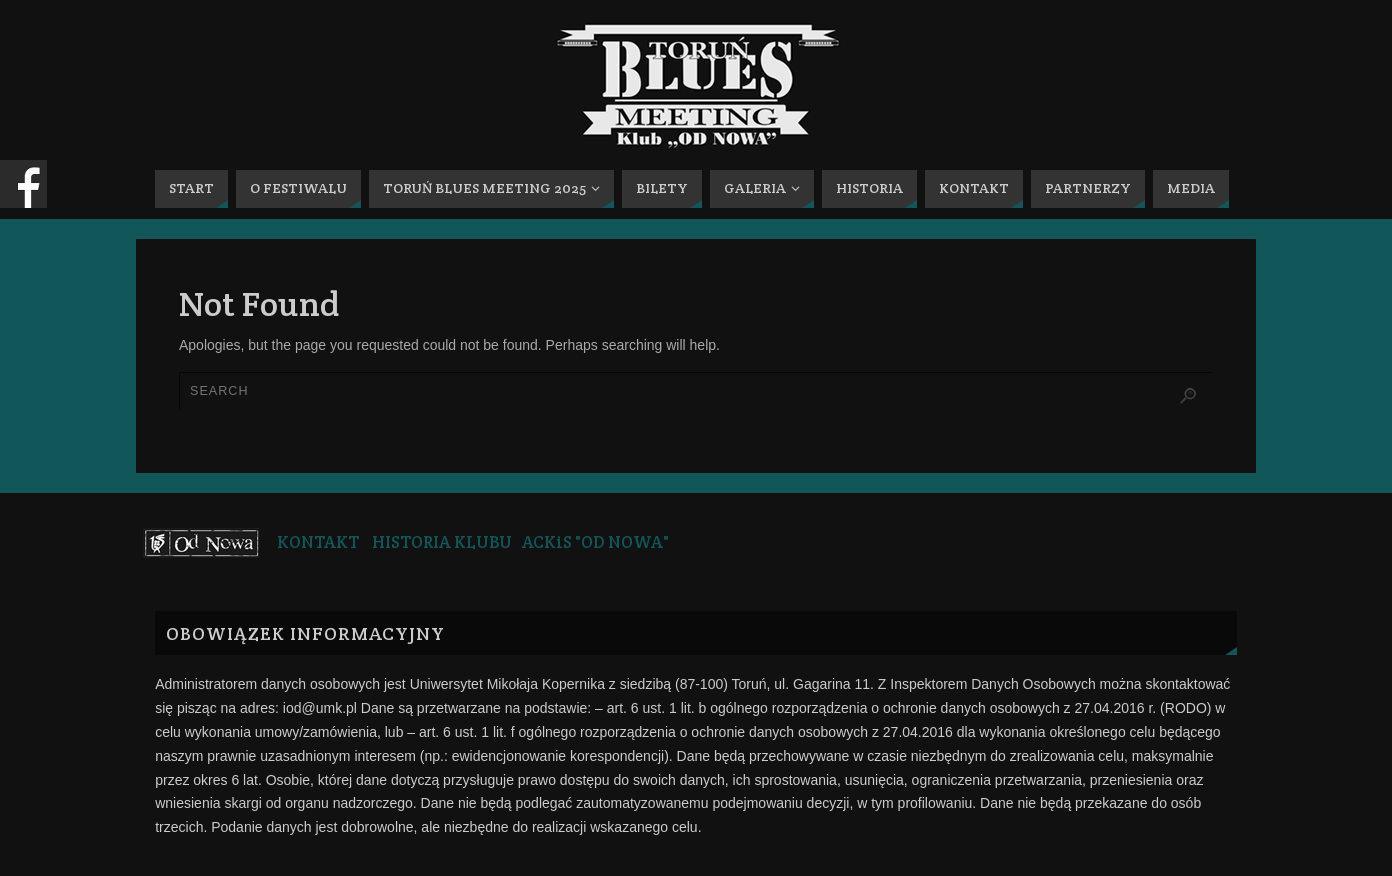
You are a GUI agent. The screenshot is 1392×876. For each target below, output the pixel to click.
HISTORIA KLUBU (442, 542)
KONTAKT (318, 542)
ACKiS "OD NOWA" (595, 542)
